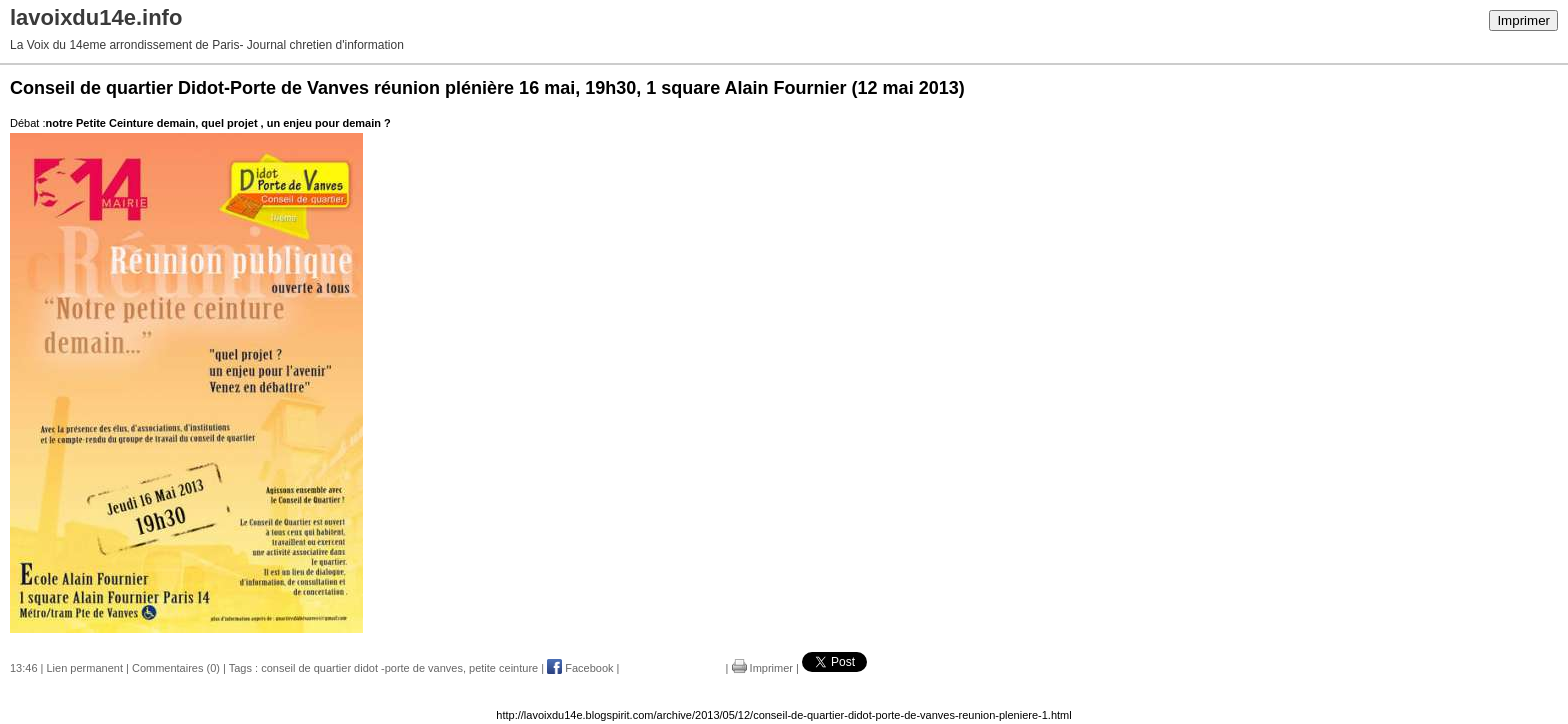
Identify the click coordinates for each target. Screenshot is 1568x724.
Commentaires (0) (176, 668)
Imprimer (1523, 20)
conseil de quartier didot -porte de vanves (362, 668)
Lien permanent (85, 668)
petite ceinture (503, 668)
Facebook (580, 668)
